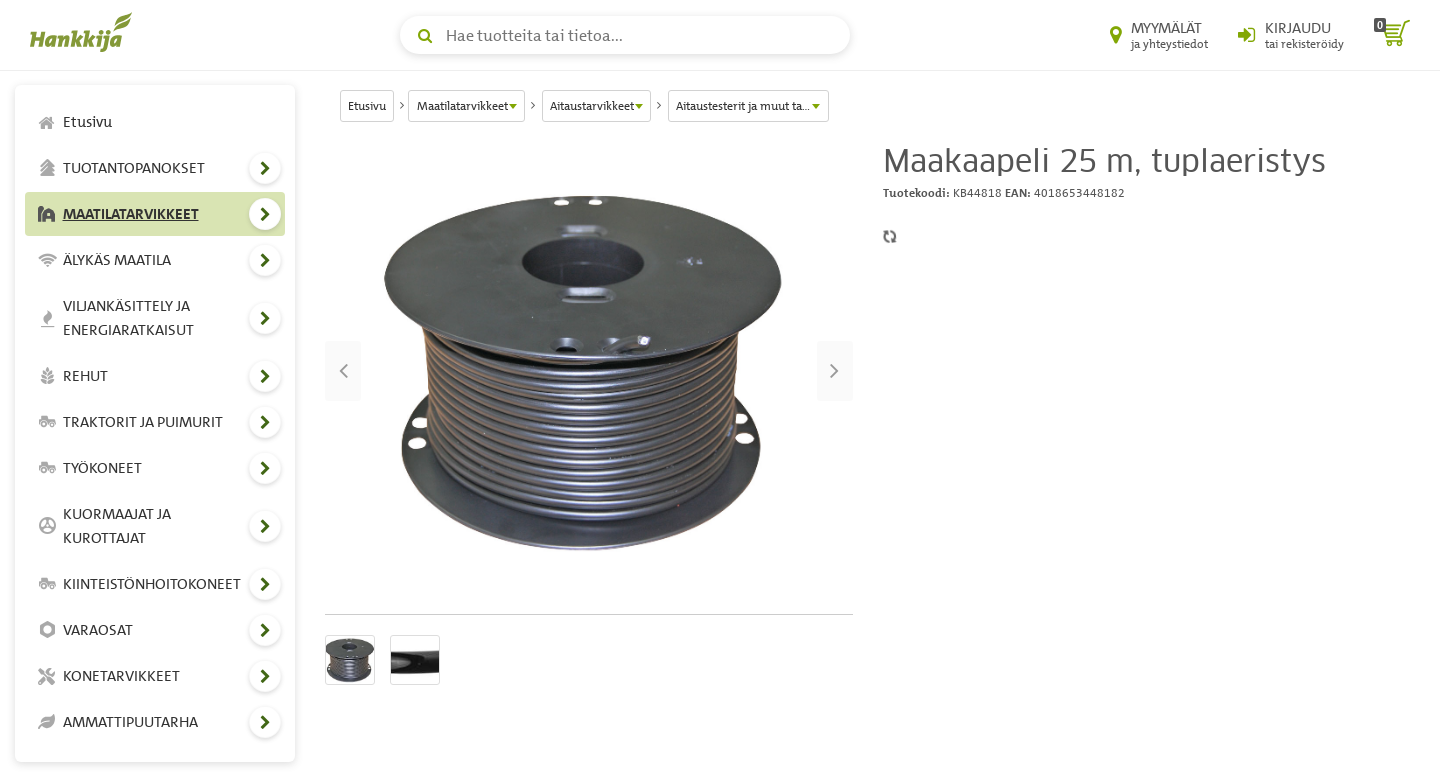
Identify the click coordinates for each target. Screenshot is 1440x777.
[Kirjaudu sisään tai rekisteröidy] (1291, 35)
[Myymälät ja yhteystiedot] (1159, 35)
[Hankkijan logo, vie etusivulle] (85, 32)
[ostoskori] (1392, 35)
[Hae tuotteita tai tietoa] (625, 35)
